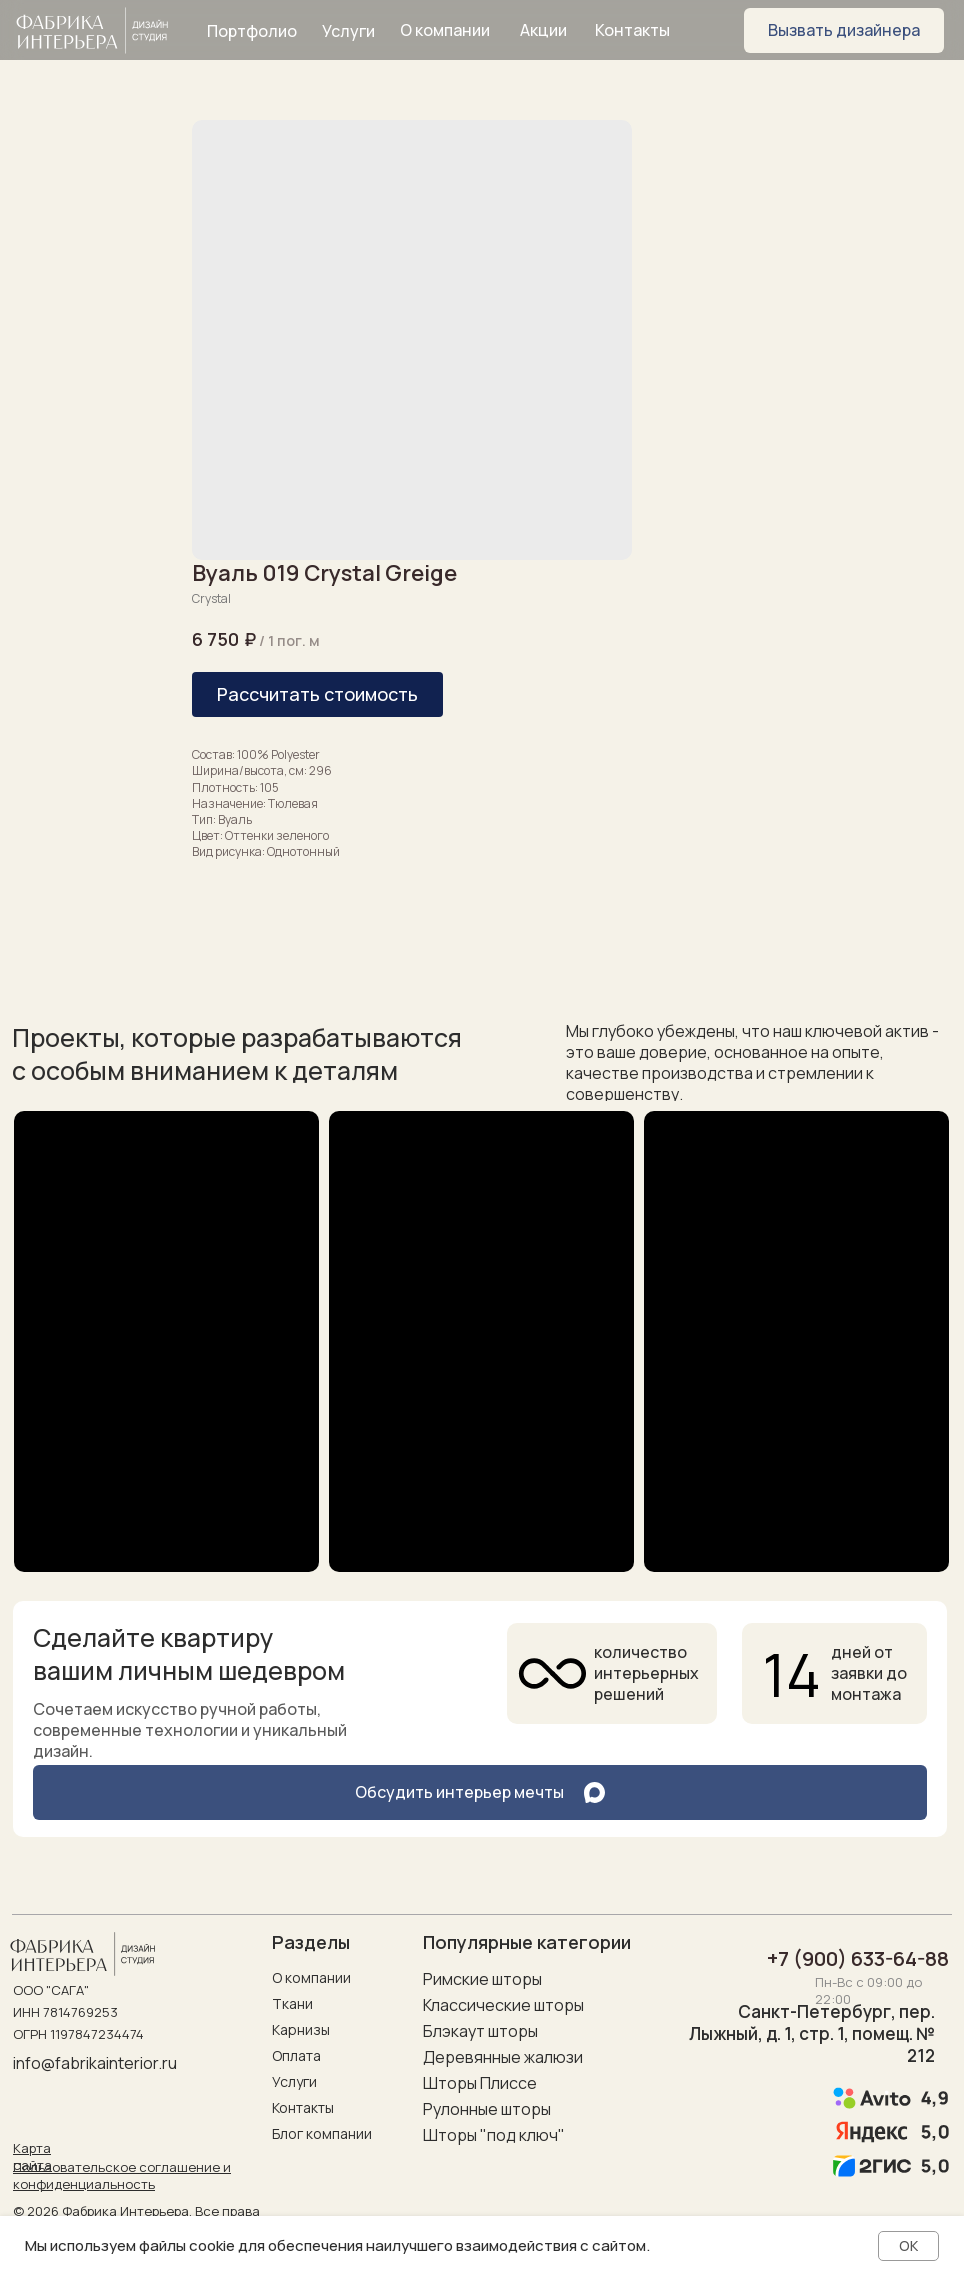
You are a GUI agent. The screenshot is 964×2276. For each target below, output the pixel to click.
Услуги (294, 2081)
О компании (311, 1977)
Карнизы (301, 2029)
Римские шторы (482, 1979)
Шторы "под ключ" (494, 2135)
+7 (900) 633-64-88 (858, 1958)
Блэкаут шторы (480, 2031)
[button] (844, 30)
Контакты (303, 2107)
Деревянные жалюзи (503, 2057)
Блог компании (322, 2133)
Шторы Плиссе (480, 2083)
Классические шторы (503, 2005)
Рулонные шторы (487, 2109)
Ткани (292, 2003)
